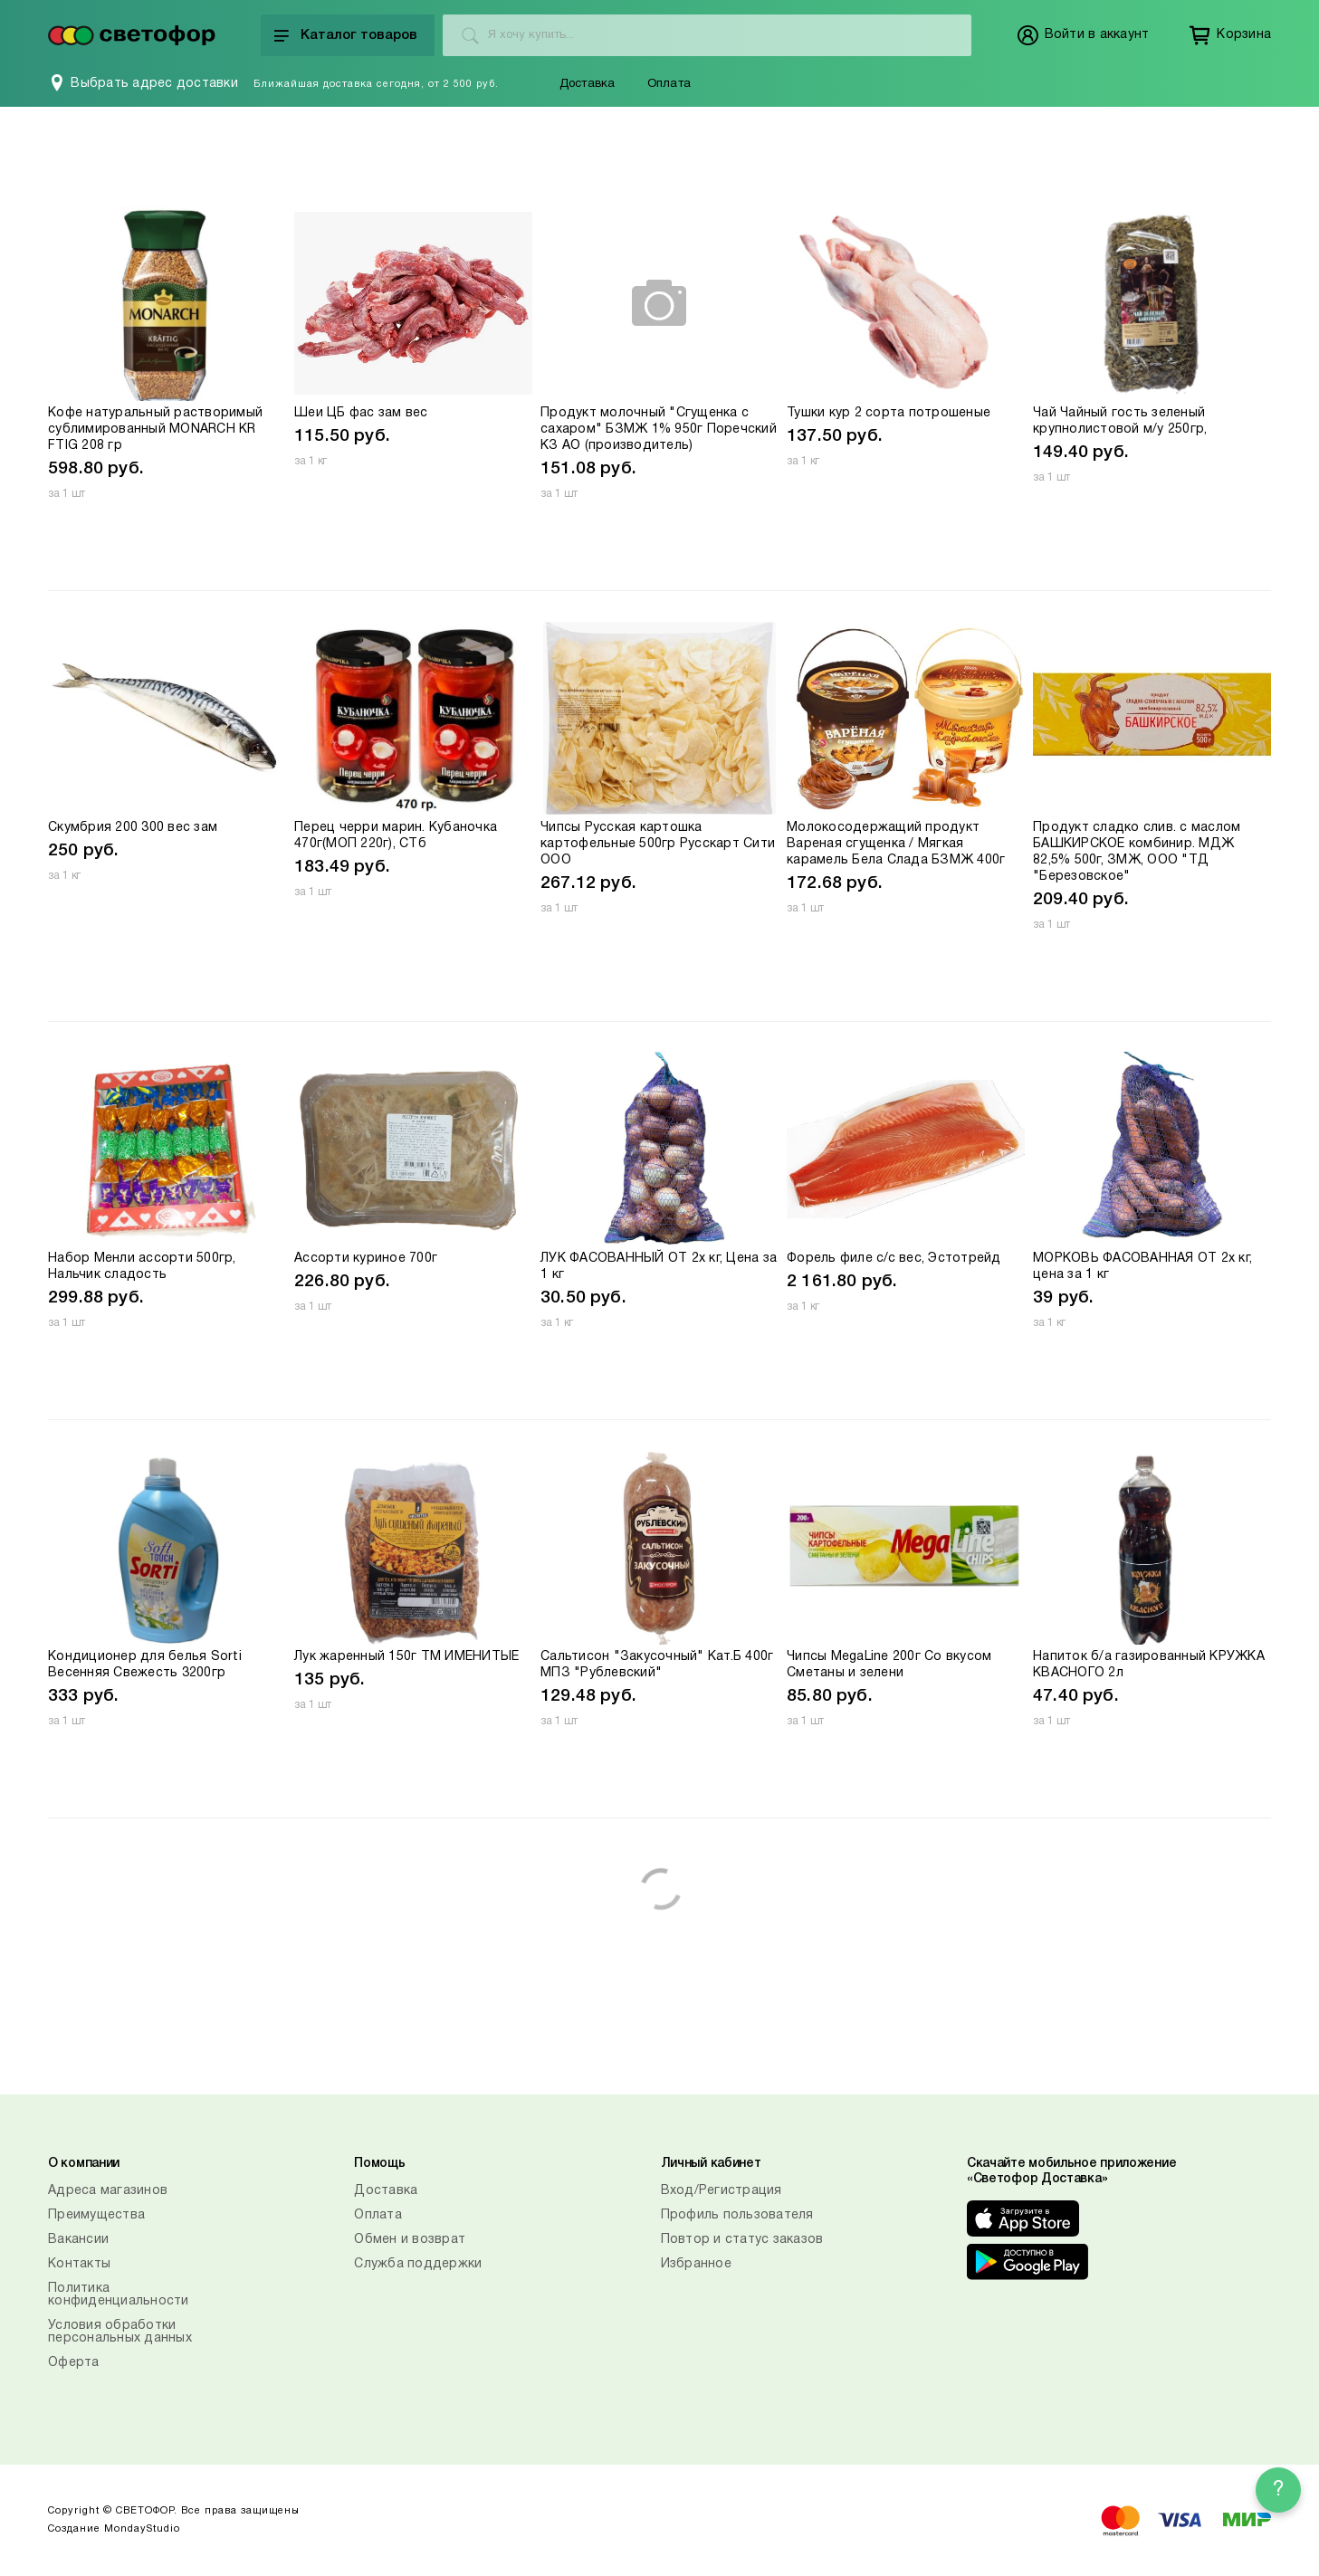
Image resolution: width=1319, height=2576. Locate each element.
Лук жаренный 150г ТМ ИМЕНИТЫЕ (406, 1657)
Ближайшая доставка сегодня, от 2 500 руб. (376, 84)
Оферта (74, 2363)
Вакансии (78, 2240)
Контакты (79, 2264)
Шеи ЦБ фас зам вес (361, 413)
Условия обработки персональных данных (120, 2332)
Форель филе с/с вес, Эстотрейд (894, 1258)
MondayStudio (142, 2528)
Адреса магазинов (107, 2191)
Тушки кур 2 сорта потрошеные (888, 413)
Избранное (696, 2264)
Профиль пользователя (737, 2215)
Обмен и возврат (409, 2240)
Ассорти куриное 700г (365, 1258)
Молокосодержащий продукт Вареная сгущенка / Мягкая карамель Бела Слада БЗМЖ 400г (896, 844)
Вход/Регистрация (721, 2191)
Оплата (669, 84)
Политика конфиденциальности (118, 2295)
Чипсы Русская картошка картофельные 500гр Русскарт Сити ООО (657, 844)
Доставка (587, 84)
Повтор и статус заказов (742, 2240)
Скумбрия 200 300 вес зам (132, 828)
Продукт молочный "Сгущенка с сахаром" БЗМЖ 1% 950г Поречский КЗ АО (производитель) (658, 429)
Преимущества (96, 2215)
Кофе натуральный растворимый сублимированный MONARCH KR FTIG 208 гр (155, 429)
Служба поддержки (418, 2264)
